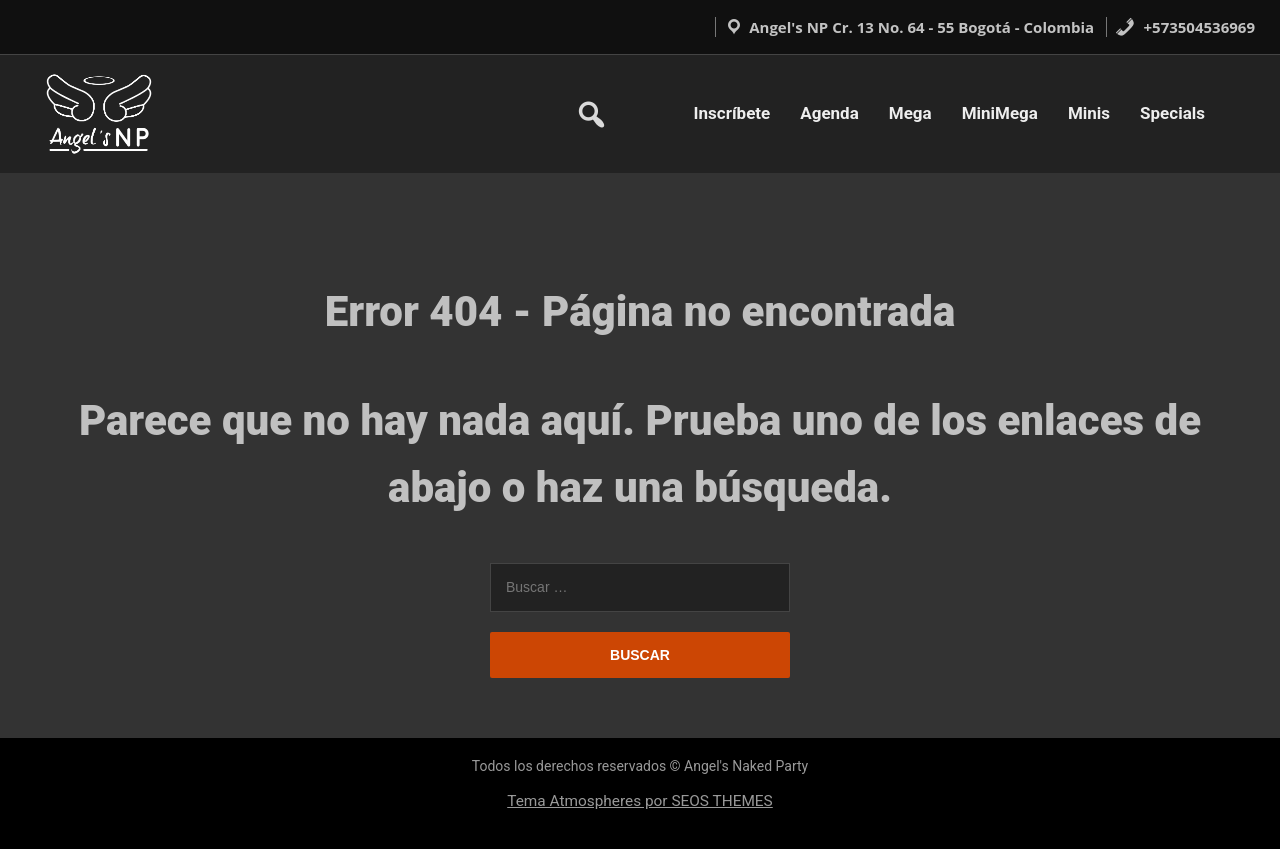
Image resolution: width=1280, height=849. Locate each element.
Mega (910, 113)
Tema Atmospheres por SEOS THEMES (640, 801)
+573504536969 (1185, 27)
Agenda (829, 113)
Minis (1089, 113)
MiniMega (1000, 113)
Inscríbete (732, 113)
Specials (1172, 113)
